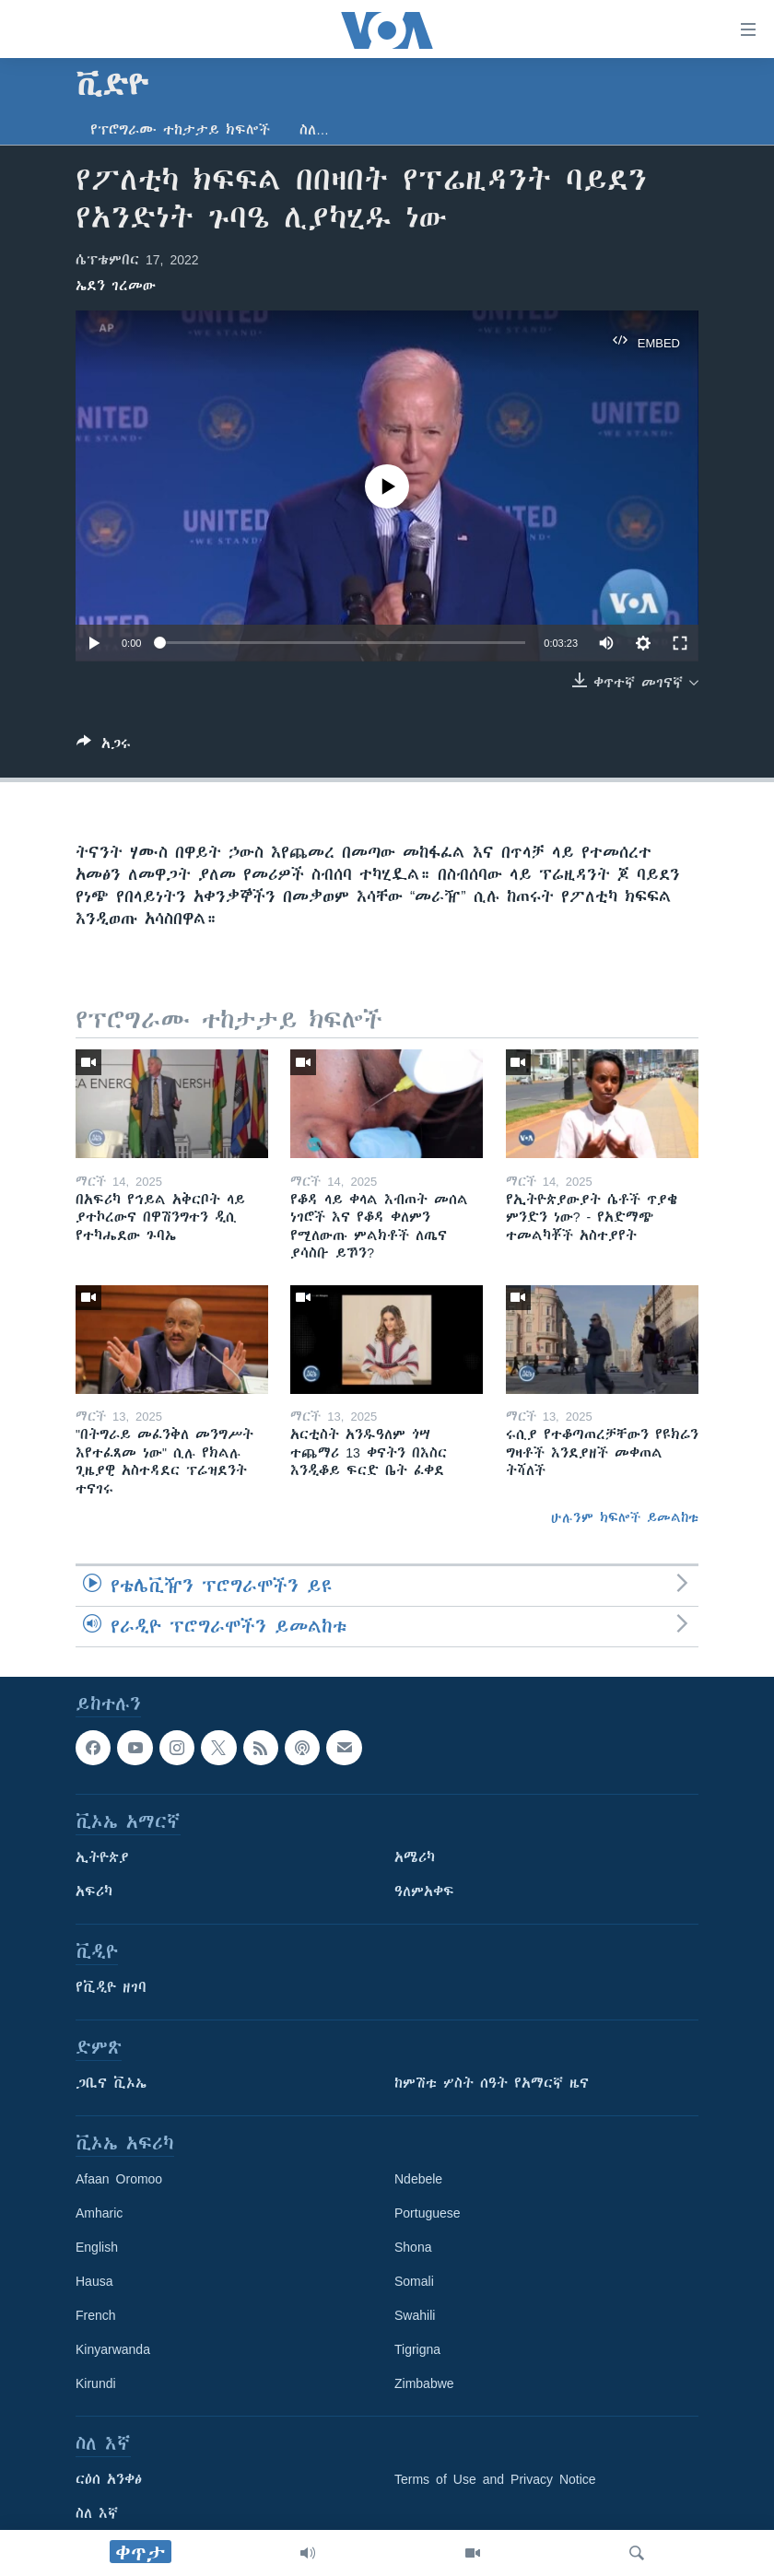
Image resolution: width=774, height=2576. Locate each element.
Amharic (99, 2214)
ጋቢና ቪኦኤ (111, 2084)
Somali (414, 2282)
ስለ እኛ (97, 2514)
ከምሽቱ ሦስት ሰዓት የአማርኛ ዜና (491, 2084)
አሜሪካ (414, 1858)
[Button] (103, 747)
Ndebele (418, 2180)
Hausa (94, 2282)
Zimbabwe (424, 2384)
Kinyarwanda (113, 2350)
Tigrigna (417, 2350)
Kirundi (96, 2384)
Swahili (414, 2316)
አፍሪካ (94, 1892)
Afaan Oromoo (119, 2180)
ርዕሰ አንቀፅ (109, 2480)
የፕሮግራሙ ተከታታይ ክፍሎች (180, 130)
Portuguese (427, 2214)
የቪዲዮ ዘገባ (111, 1988)
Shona (412, 2248)
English (97, 2248)
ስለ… (314, 130)
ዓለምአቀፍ (424, 1892)
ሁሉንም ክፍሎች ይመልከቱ (624, 1517)
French (96, 2316)
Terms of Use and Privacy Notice (495, 2480)
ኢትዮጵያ (102, 1858)
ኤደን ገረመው (116, 285)
